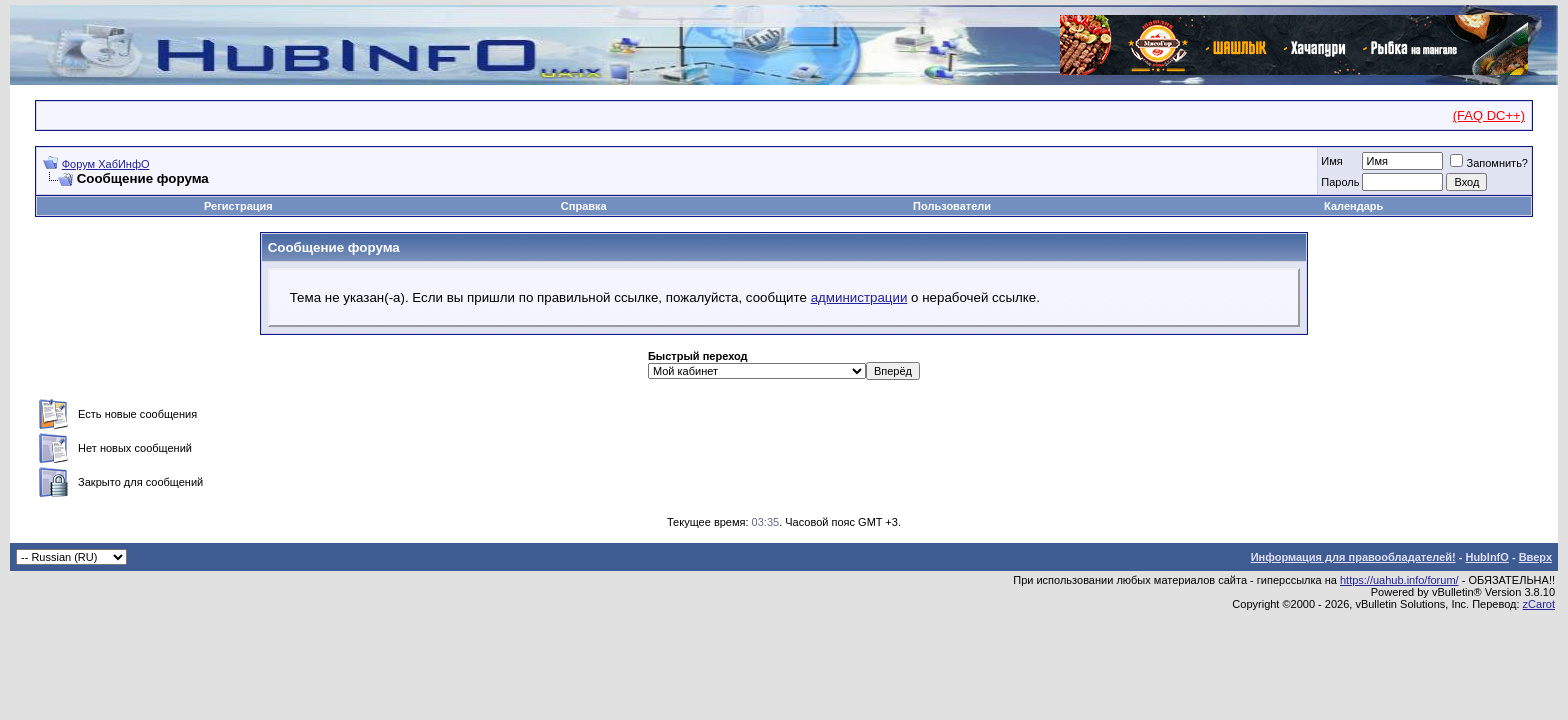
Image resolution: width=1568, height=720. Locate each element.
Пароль (1340, 182)
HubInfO (1486, 557)
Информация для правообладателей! (1353, 557)
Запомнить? (1489, 163)
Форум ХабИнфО (106, 164)
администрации (859, 297)
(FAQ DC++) (1489, 115)
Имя (1331, 161)
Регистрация (238, 206)
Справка (584, 206)
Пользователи (952, 206)
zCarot (1539, 604)
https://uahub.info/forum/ (1399, 580)
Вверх (1535, 557)
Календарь (1353, 206)
